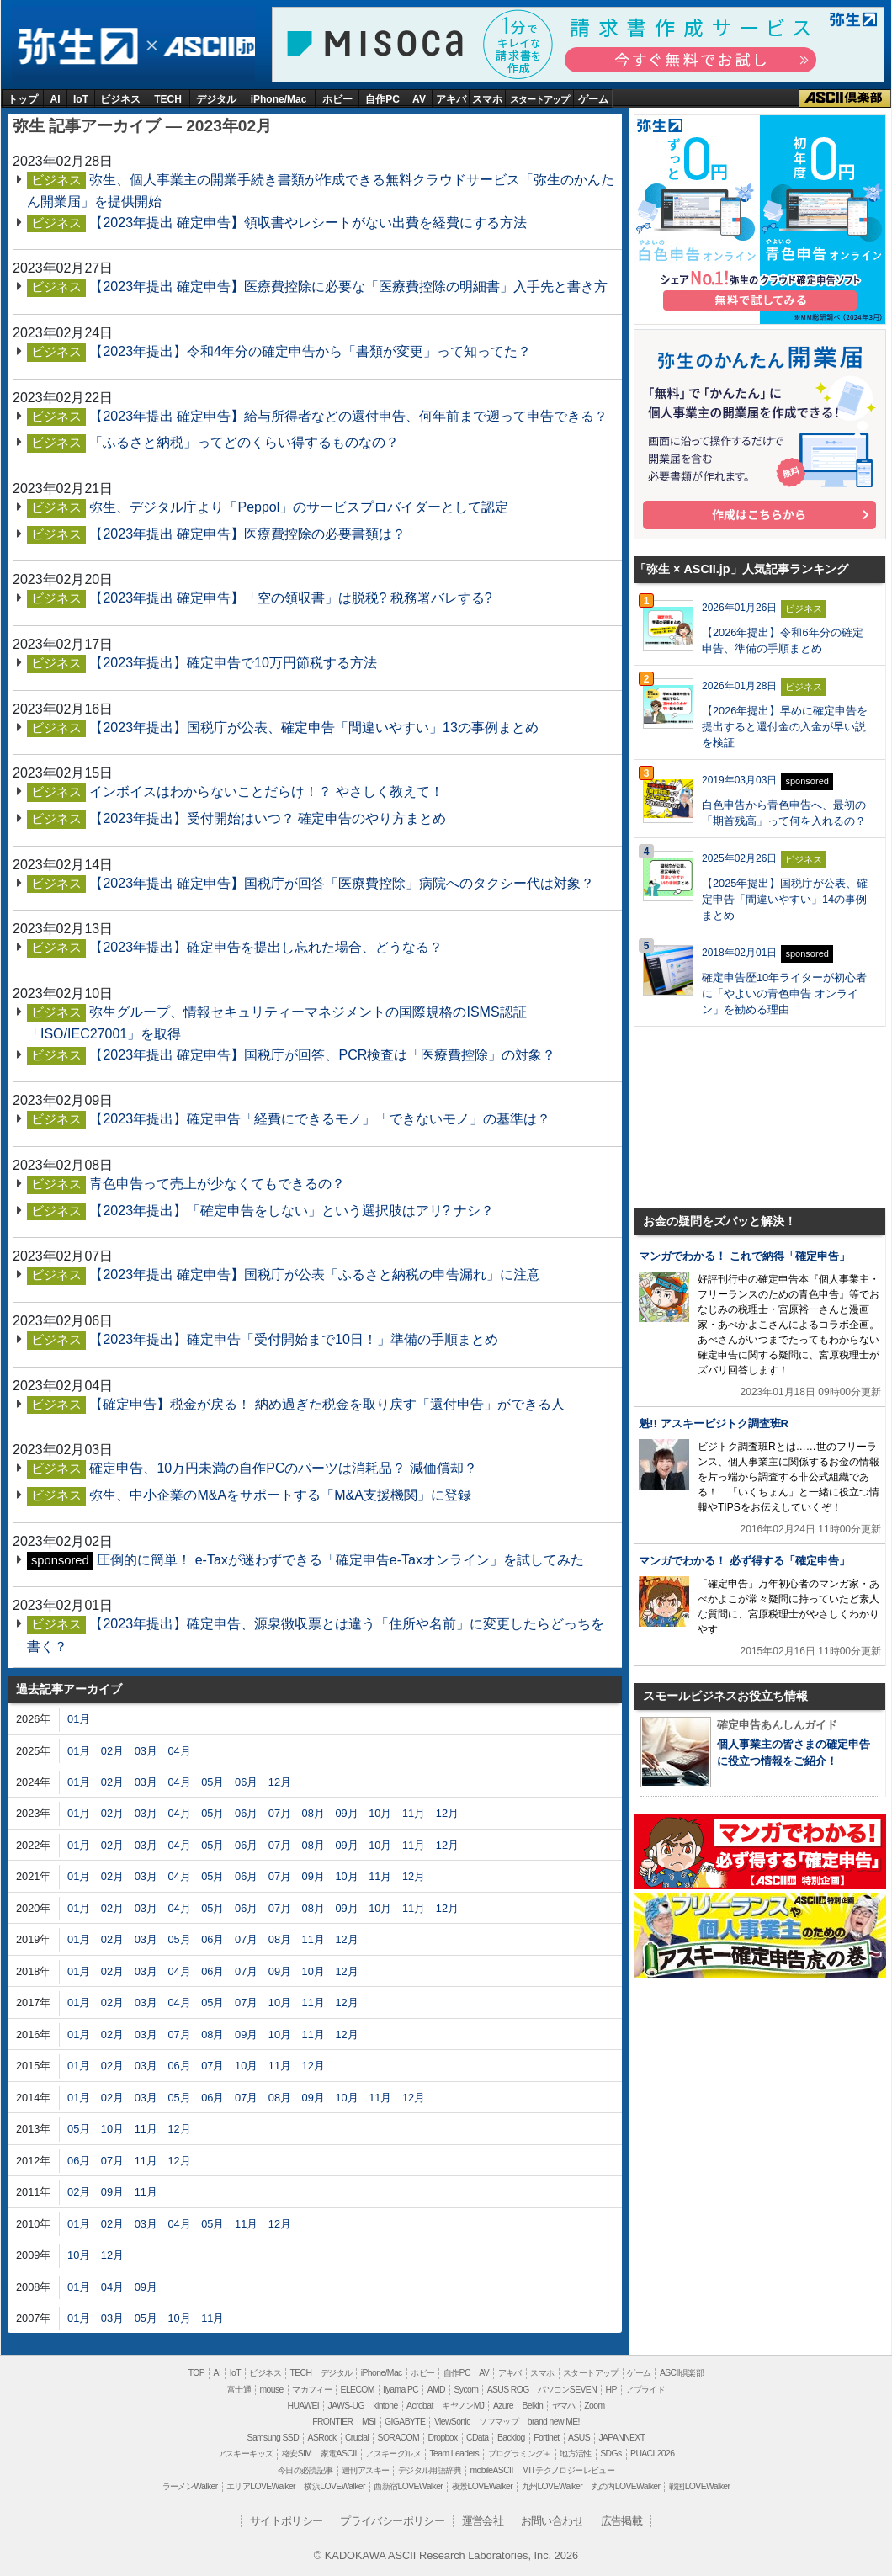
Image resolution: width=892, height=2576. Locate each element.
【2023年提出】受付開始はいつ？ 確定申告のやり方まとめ (267, 818)
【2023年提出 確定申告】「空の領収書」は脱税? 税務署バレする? (290, 598)
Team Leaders (454, 2453)
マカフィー (312, 2389)
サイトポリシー (286, 2521)
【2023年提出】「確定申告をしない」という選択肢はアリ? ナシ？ (291, 1210)
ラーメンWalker (190, 2486)
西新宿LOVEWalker (408, 2486)
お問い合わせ (552, 2521)
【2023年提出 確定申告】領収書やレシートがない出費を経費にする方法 (308, 222)
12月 (279, 1782)
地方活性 (576, 2453)
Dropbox (443, 2437)
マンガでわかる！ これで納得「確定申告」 (744, 1256)
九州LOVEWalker (552, 2486)
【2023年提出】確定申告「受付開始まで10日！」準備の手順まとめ (293, 1339)
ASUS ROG (508, 2389)
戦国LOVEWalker (699, 2486)
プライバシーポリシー (392, 2521)
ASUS (579, 2437)
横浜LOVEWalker (334, 2486)
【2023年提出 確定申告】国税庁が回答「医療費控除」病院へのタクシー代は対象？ (341, 883)
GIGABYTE (405, 2421)
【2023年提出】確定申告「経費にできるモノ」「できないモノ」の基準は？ (319, 1119)
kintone (385, 2405)
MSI (369, 2421)
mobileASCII (491, 2470)
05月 (212, 1782)
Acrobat (419, 2405)
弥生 (77, 47)
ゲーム (593, 99)
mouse (271, 2389)
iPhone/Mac (279, 99)
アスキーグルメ (393, 2453)
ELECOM (357, 2389)
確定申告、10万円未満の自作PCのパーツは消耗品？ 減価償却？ (282, 1468)
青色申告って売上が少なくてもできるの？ (217, 1183)
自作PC (382, 99)
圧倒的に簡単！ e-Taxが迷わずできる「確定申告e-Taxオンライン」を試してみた (340, 1560)
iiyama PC (400, 2389)
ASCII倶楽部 (844, 98)
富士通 (239, 2389)
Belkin (532, 2405)
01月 (78, 1719)
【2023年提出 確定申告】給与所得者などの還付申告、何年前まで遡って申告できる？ (348, 416)
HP (610, 2389)
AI (55, 99)
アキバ (451, 99)
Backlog (511, 2437)
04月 (178, 1751)
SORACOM (399, 2437)
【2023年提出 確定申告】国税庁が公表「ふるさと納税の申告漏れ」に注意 (314, 1274)
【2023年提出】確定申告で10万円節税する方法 (232, 663)
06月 (246, 1782)
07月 (279, 1813)
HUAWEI (304, 2405)
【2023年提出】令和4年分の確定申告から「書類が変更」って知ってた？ (310, 351)
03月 (146, 1751)
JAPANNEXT (621, 2437)
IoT (80, 99)
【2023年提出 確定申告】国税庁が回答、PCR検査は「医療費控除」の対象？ (322, 1055)
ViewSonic (452, 2421)
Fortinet (546, 2437)
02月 (112, 1751)
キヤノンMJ (463, 2405)
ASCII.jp (206, 46)
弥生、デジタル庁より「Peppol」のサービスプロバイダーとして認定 (298, 507)
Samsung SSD (273, 2437)
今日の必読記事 (305, 2470)
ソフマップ (498, 2421)
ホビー (337, 99)
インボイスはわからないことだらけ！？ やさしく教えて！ (266, 791)
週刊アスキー (365, 2470)
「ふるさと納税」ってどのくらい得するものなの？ (244, 442)
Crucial (357, 2437)
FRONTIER (332, 2421)
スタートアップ (539, 99)
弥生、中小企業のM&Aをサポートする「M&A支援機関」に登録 (279, 1495)
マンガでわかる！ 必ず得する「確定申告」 (744, 1560)
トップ (23, 99)
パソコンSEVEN (567, 2389)
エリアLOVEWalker (260, 2486)
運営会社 (483, 2521)
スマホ (487, 99)
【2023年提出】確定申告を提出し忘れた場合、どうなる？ (266, 947)
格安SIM (296, 2453)
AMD (436, 2389)
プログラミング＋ (519, 2453)
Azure (503, 2405)
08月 (313, 1813)
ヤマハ (564, 2405)
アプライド (645, 2389)
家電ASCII (339, 2453)
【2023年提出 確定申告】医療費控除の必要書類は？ (247, 534)
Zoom (594, 2405)
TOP (196, 2372)
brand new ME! (554, 2421)
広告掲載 (622, 2521)
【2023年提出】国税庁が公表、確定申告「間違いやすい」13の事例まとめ (313, 727)
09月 (346, 1813)
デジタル (216, 99)
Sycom (466, 2389)
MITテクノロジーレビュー (568, 2470)
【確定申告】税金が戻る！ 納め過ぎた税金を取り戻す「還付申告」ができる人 (326, 1404)
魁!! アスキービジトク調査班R (713, 1423)
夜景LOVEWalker (482, 2486)
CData (477, 2437)
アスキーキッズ (245, 2453)
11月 (413, 1813)
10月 (380, 1813)
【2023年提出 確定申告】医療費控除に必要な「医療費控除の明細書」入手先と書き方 (348, 286)
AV (419, 99)
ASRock (322, 2437)
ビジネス (120, 99)
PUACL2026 (652, 2453)
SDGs (610, 2453)
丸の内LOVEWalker (626, 2486)
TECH (168, 99)
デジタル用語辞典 (429, 2470)
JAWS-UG (346, 2405)
